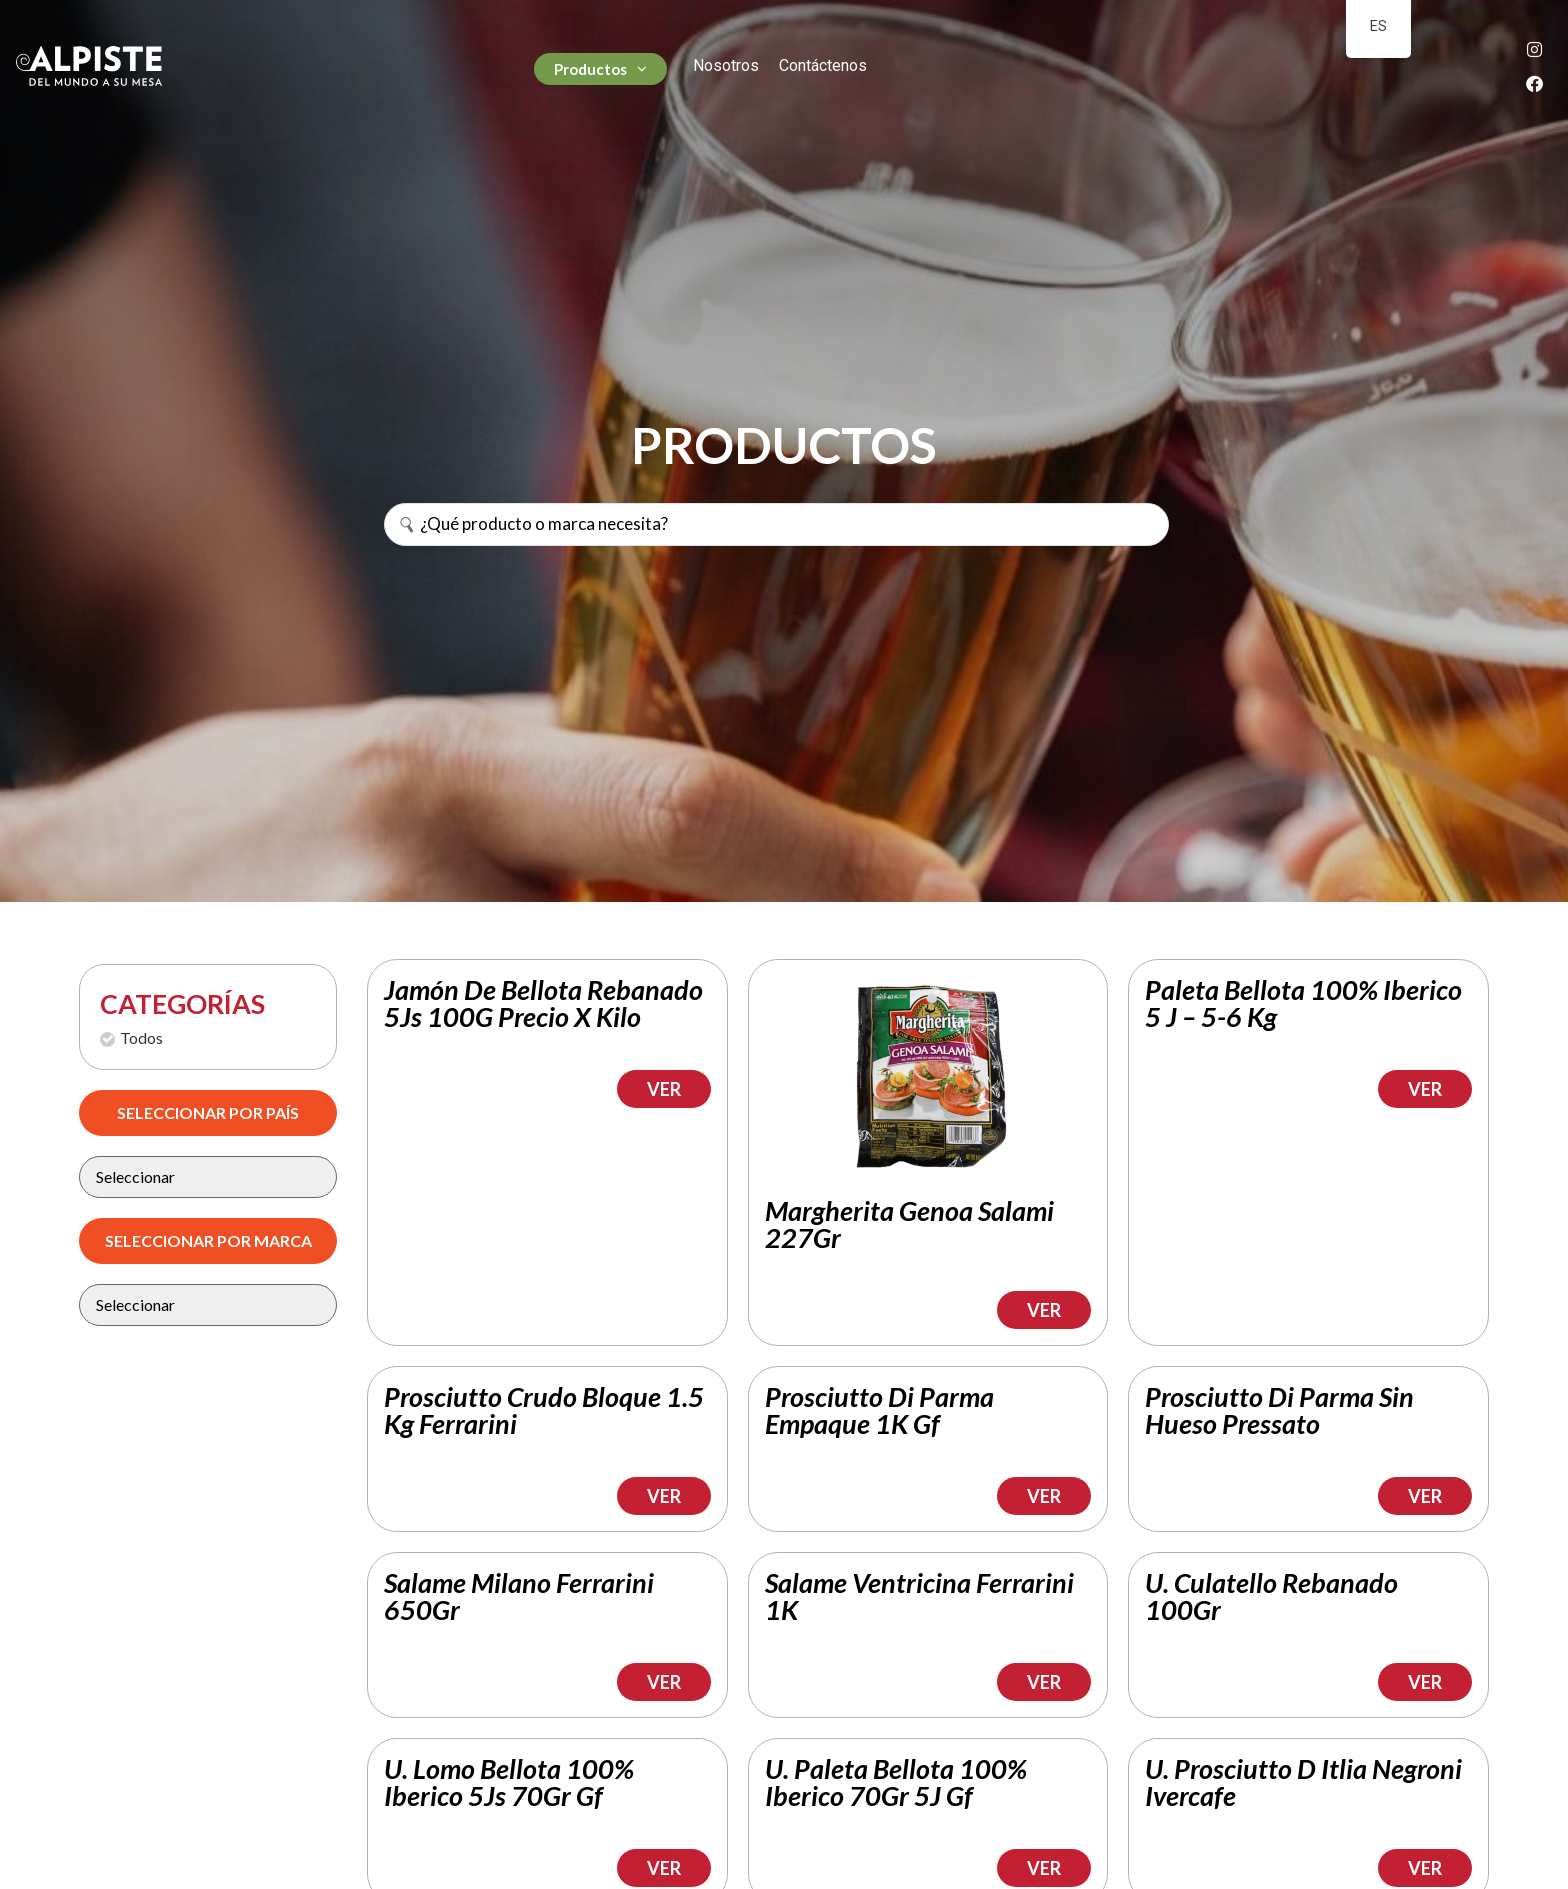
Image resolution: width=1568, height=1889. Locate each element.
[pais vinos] (208, 1177)
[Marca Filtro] (208, 1305)
